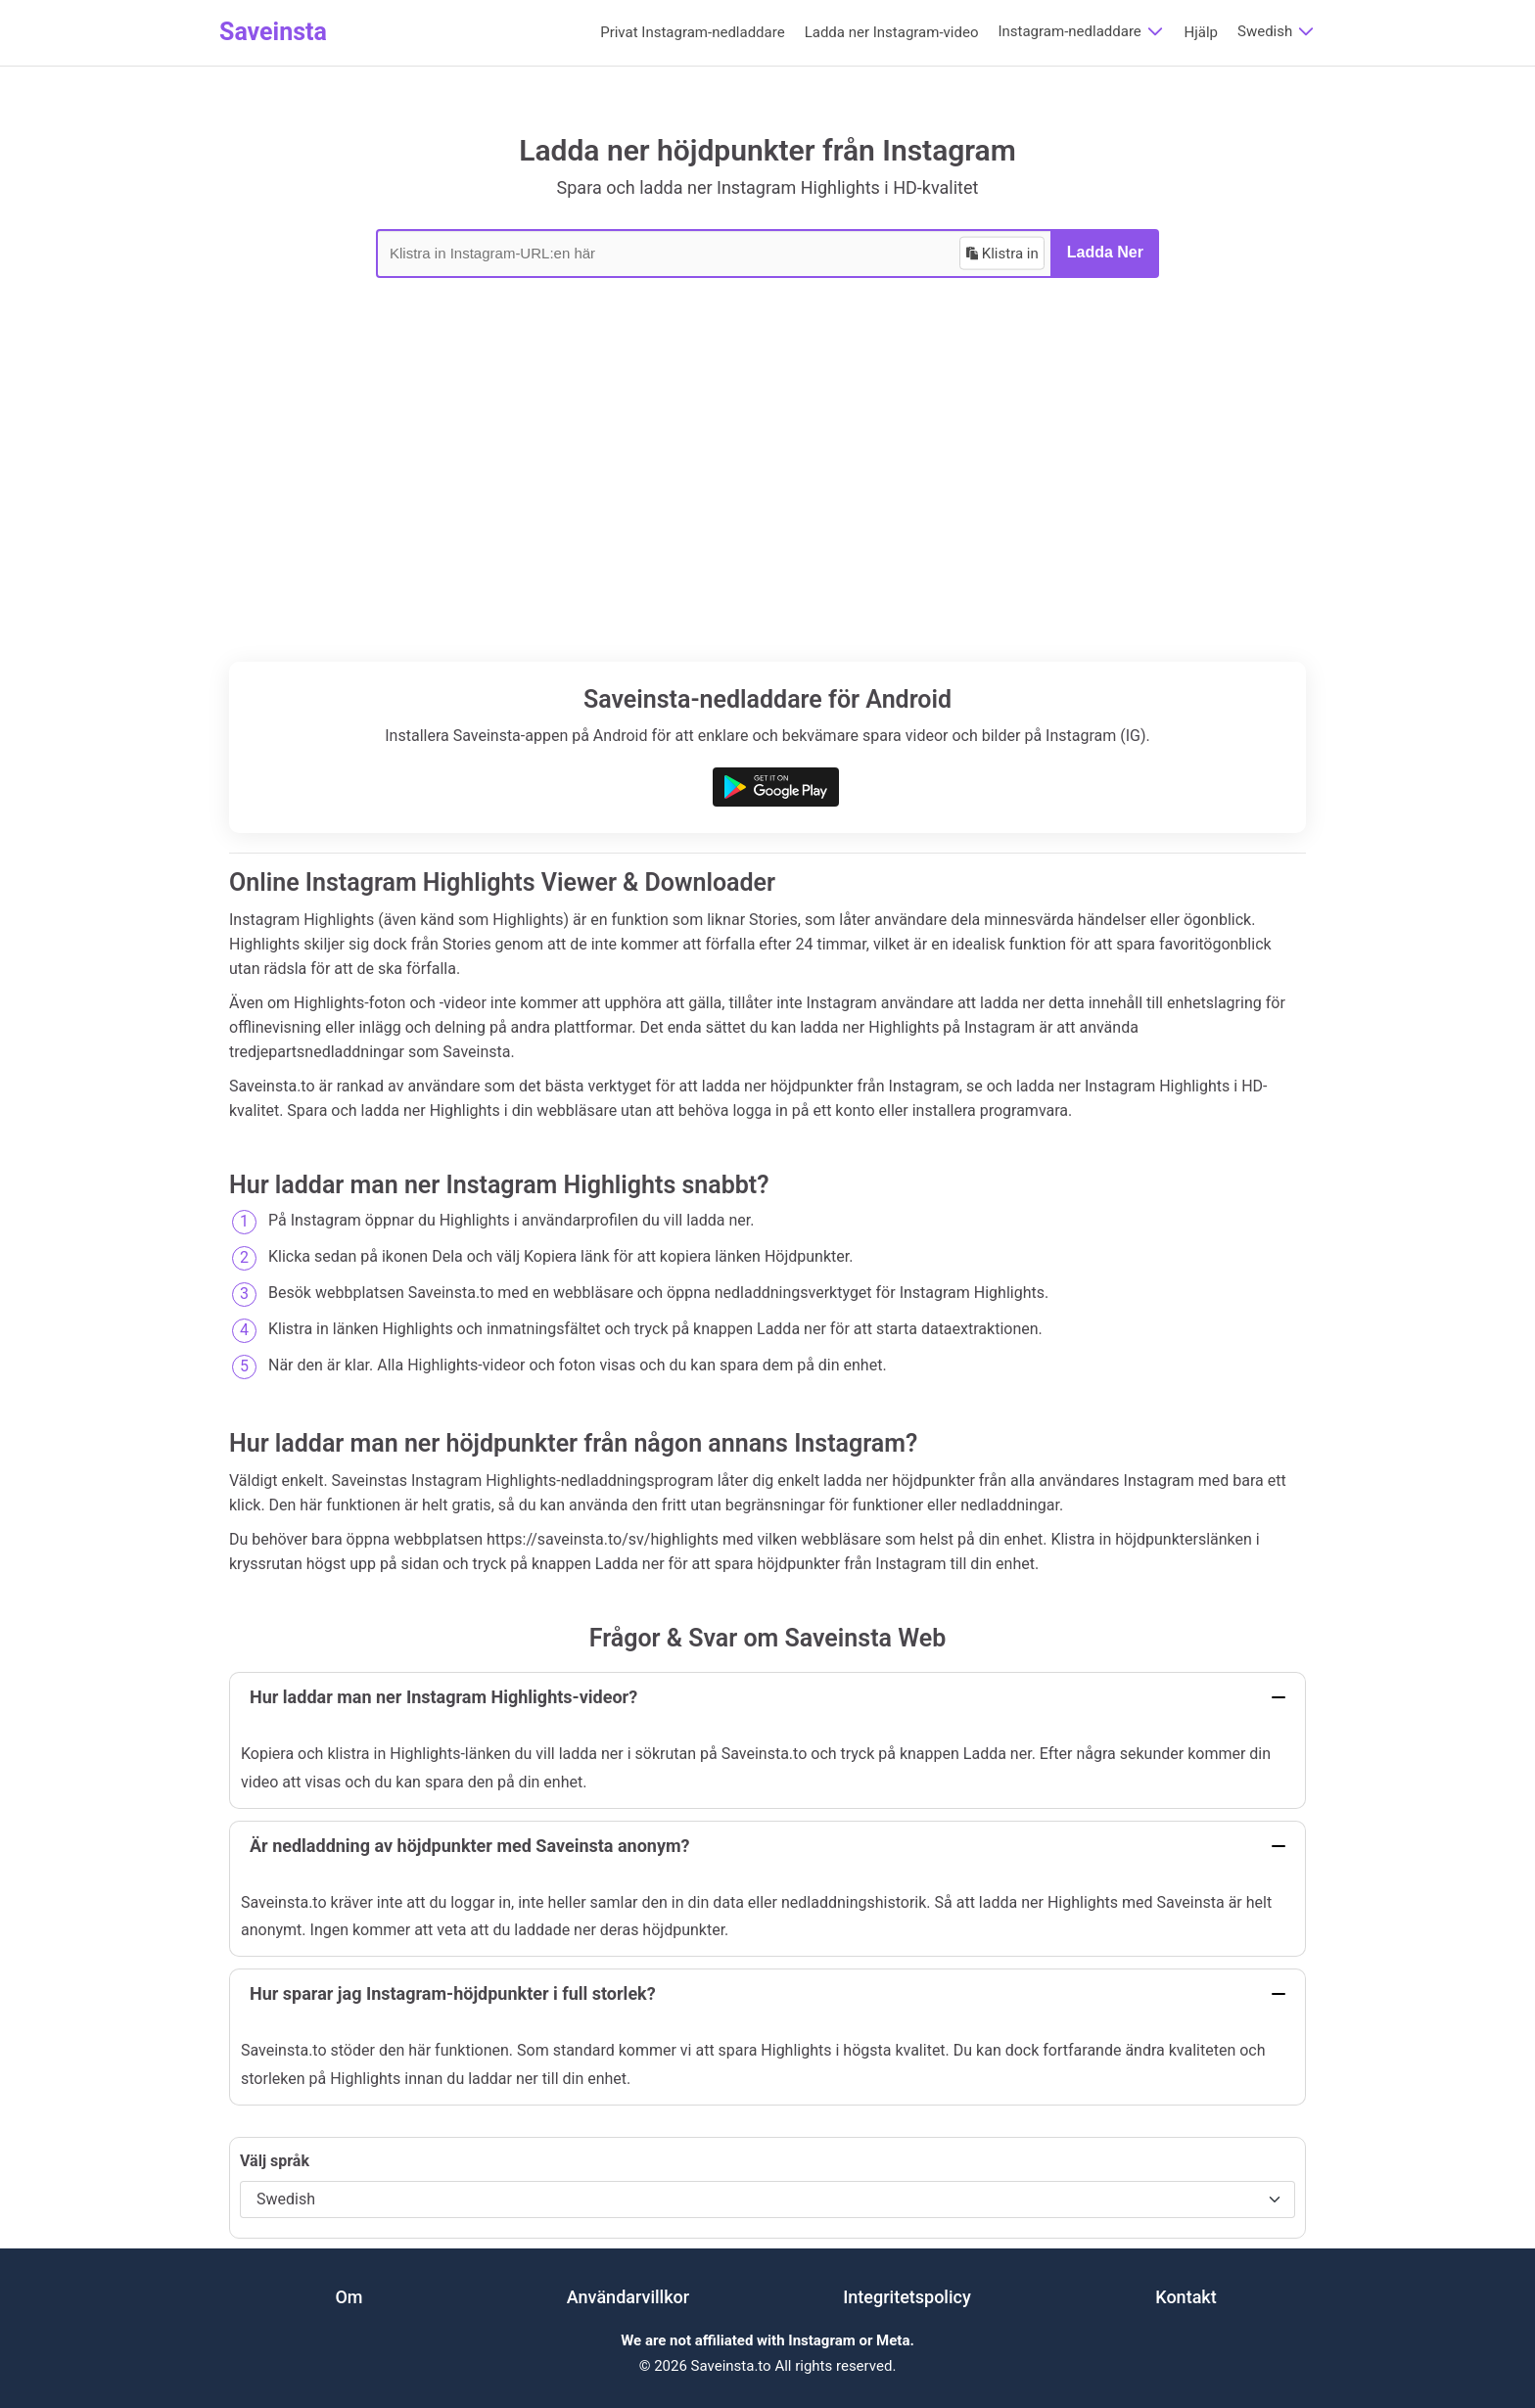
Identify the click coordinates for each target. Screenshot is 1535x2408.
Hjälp (1202, 32)
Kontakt (1185, 2297)
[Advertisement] (767, 515)
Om (348, 2297)
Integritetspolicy (907, 2297)
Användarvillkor (628, 2297)
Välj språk (274, 2161)
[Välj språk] (767, 2199)
